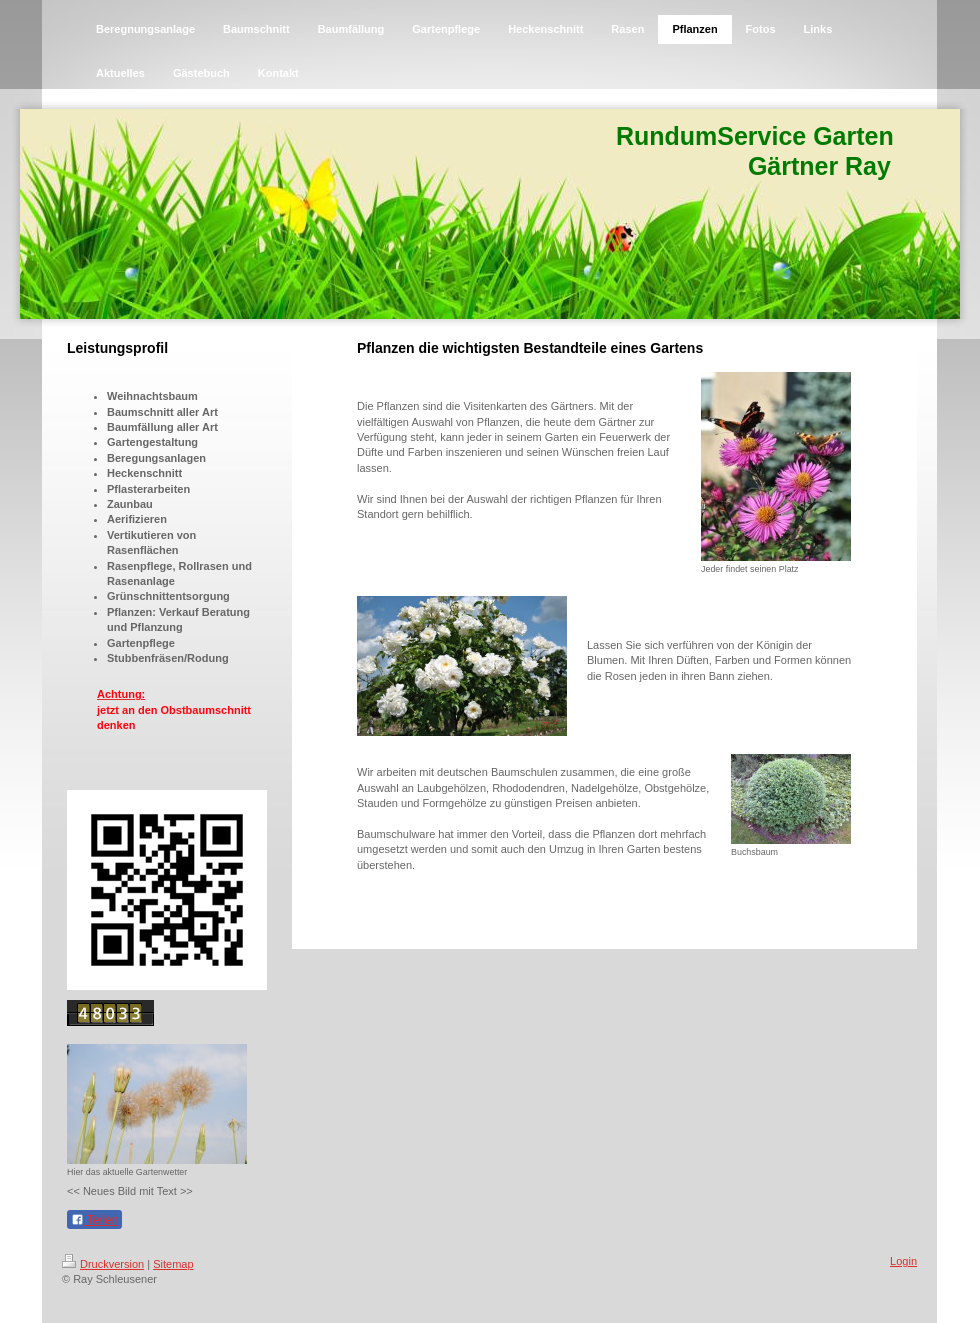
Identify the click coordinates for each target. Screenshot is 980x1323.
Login (903, 1261)
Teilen (94, 1220)
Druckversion (103, 1264)
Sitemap (173, 1264)
